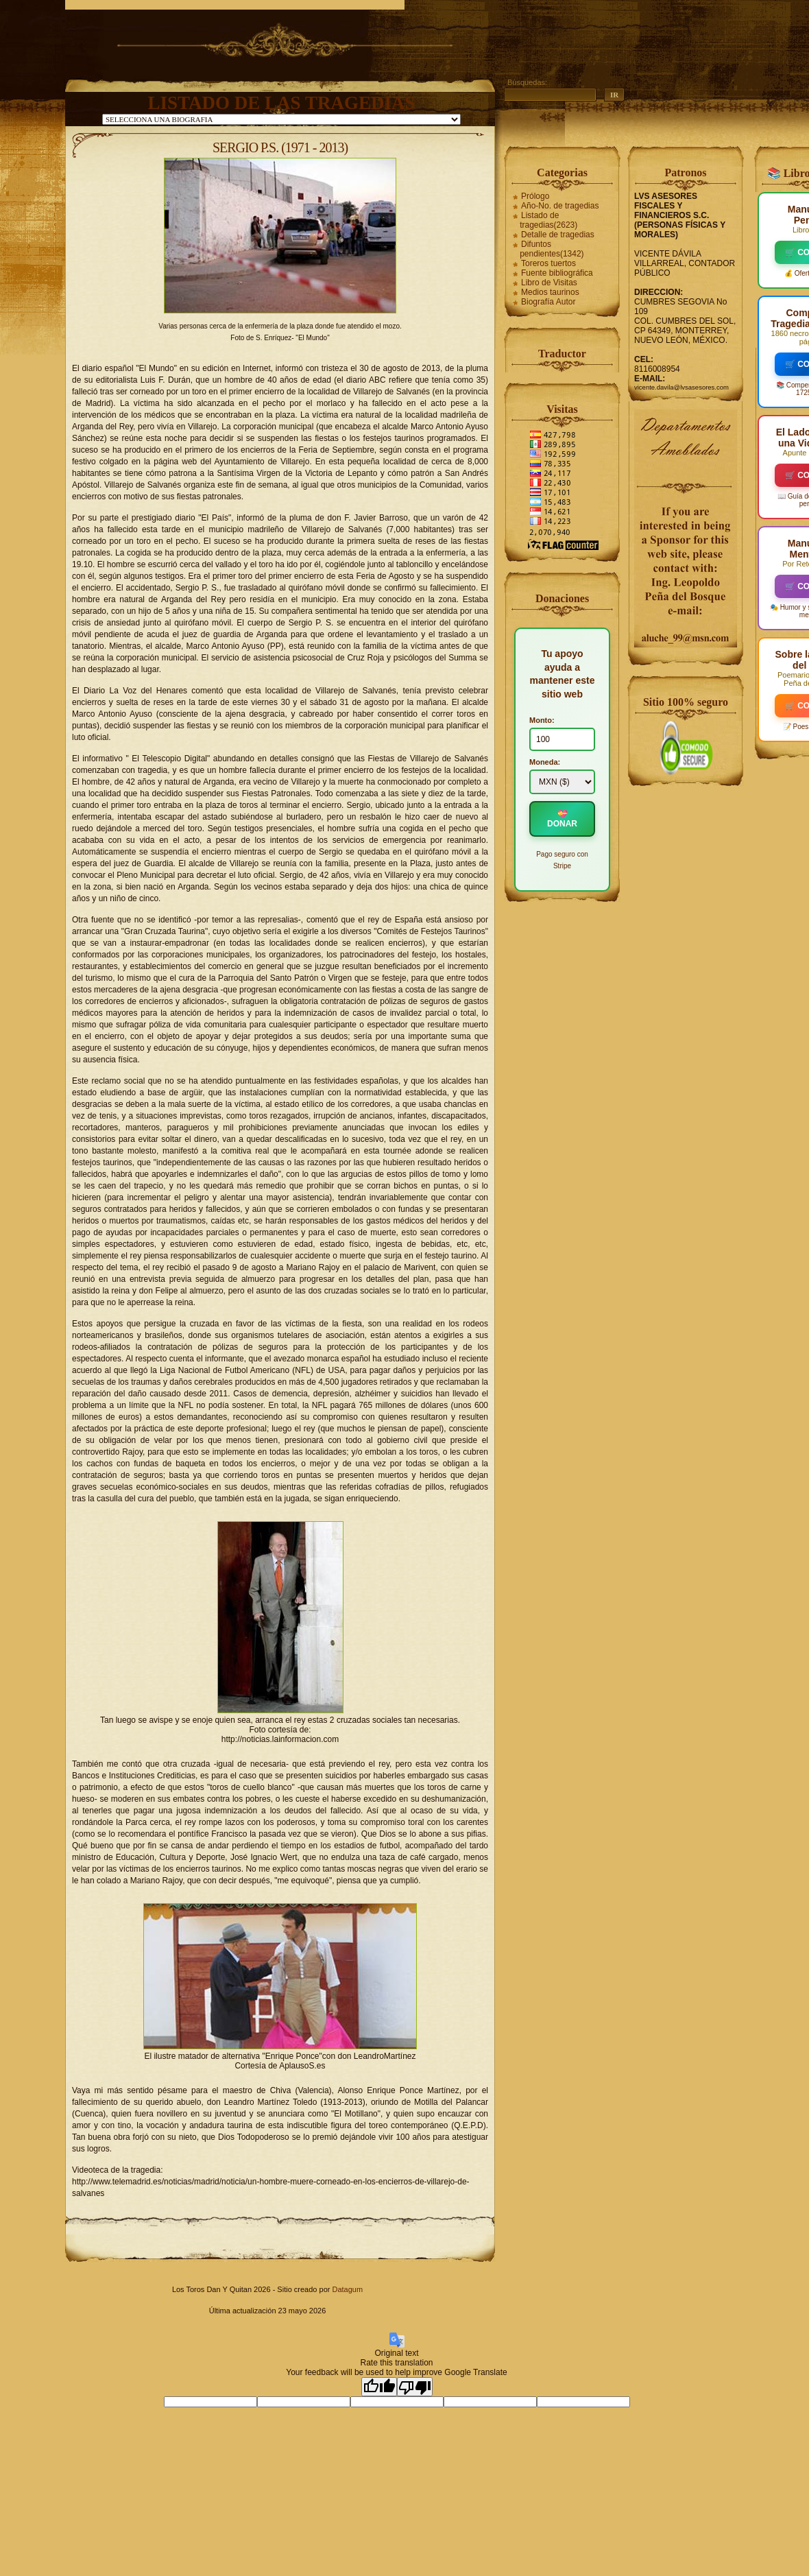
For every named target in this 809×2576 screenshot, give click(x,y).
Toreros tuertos (548, 263)
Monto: (542, 720)
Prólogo (535, 196)
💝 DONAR (562, 818)
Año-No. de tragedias (560, 206)
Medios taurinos (550, 292)
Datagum (347, 2289)
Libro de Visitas (549, 282)
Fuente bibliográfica (557, 273)
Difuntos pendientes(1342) (551, 249)
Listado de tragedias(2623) (548, 220)
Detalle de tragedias (557, 234)
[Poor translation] (415, 2386)
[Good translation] (379, 2386)
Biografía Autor (548, 302)
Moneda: (544, 762)
